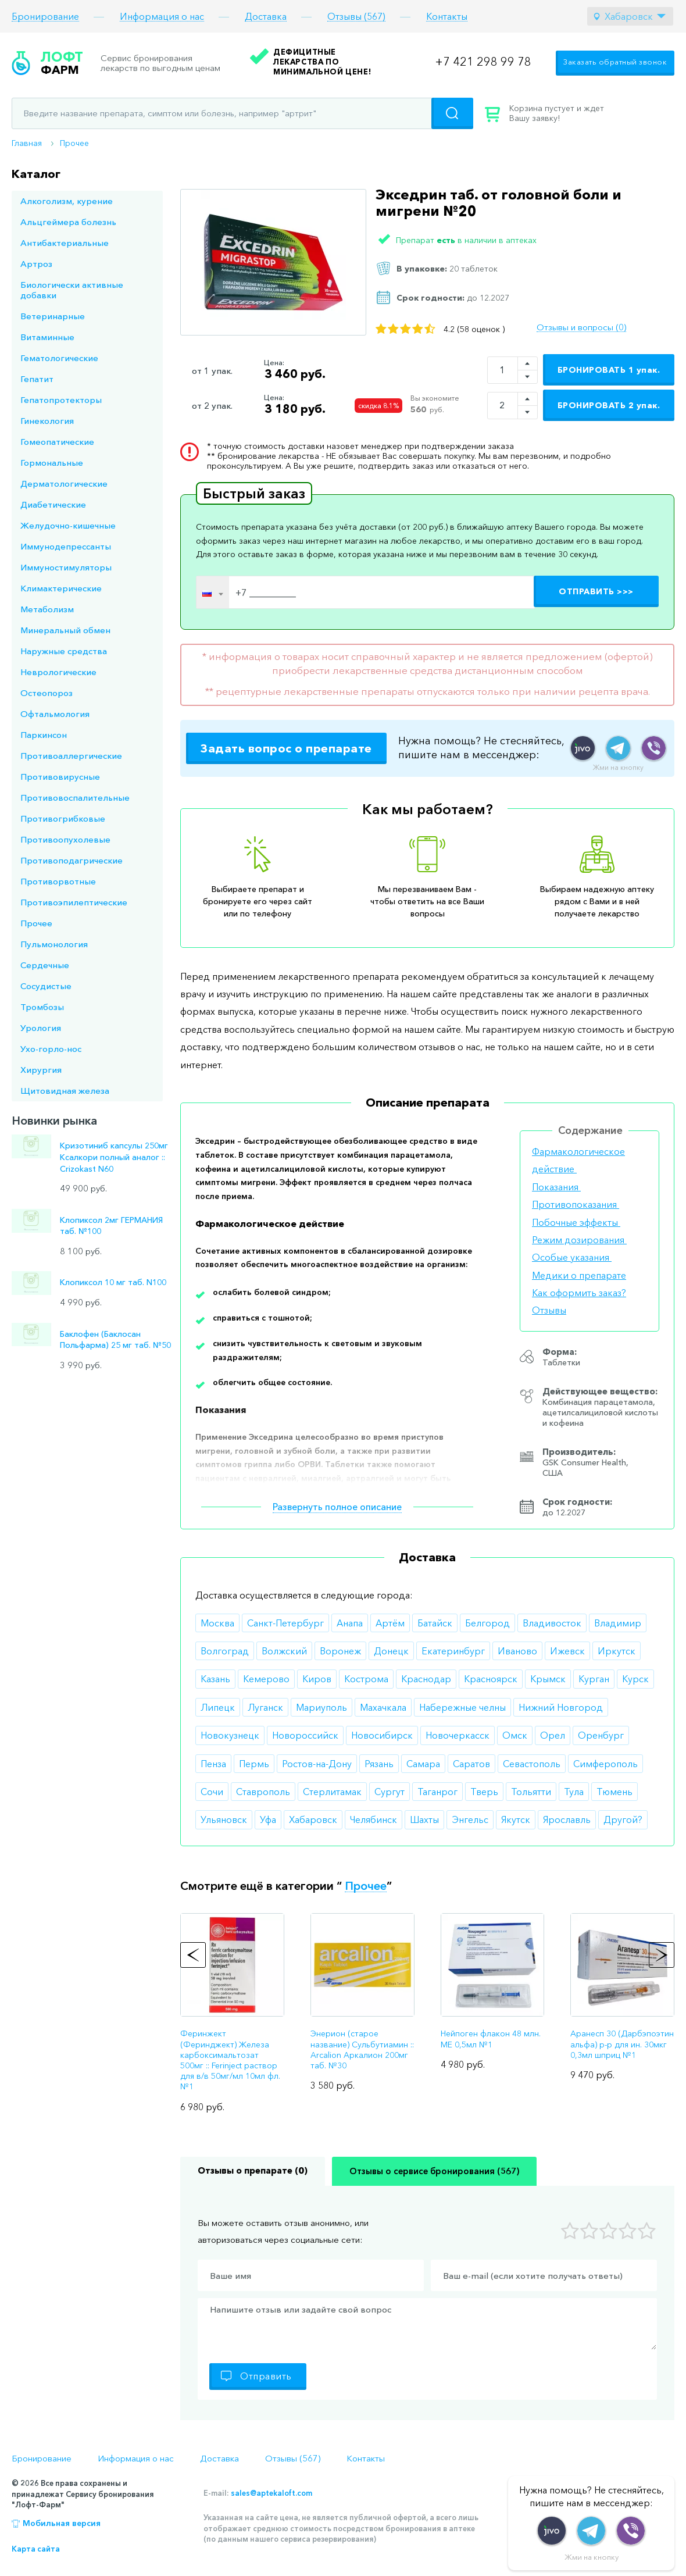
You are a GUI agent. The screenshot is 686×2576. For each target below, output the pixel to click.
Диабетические (53, 504)
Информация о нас (162, 17)
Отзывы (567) (356, 17)
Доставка (266, 17)
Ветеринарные (52, 316)
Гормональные (51, 462)
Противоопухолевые (65, 839)
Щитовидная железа (64, 1090)
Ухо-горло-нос (50, 1048)
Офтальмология (55, 713)
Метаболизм (47, 609)
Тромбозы (42, 1006)
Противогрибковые (62, 818)
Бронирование (45, 17)
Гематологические (59, 357)
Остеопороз (46, 692)
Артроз (36, 263)
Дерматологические (64, 483)
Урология (40, 1027)
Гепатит (36, 378)
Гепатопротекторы (61, 399)
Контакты (446, 17)
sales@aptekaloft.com (271, 2492)
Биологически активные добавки (71, 290)
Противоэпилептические (73, 902)
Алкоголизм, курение (66, 200)
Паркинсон (43, 734)
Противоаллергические (71, 755)
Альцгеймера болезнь (68, 221)
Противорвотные (58, 881)
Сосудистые (46, 985)
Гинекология (47, 420)
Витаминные (47, 336)
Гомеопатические (57, 441)
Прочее (74, 143)
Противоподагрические (71, 860)
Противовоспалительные (75, 797)
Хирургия (41, 1069)
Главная (27, 143)
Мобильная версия (62, 2523)
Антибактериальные (64, 242)
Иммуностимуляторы (66, 567)
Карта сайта (36, 2548)
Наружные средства (63, 651)
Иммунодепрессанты (65, 546)
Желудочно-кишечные (68, 525)
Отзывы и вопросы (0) (581, 327)
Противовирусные (60, 776)
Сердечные (44, 965)
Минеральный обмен (65, 630)
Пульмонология (54, 944)
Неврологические (58, 671)
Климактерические (61, 588)
